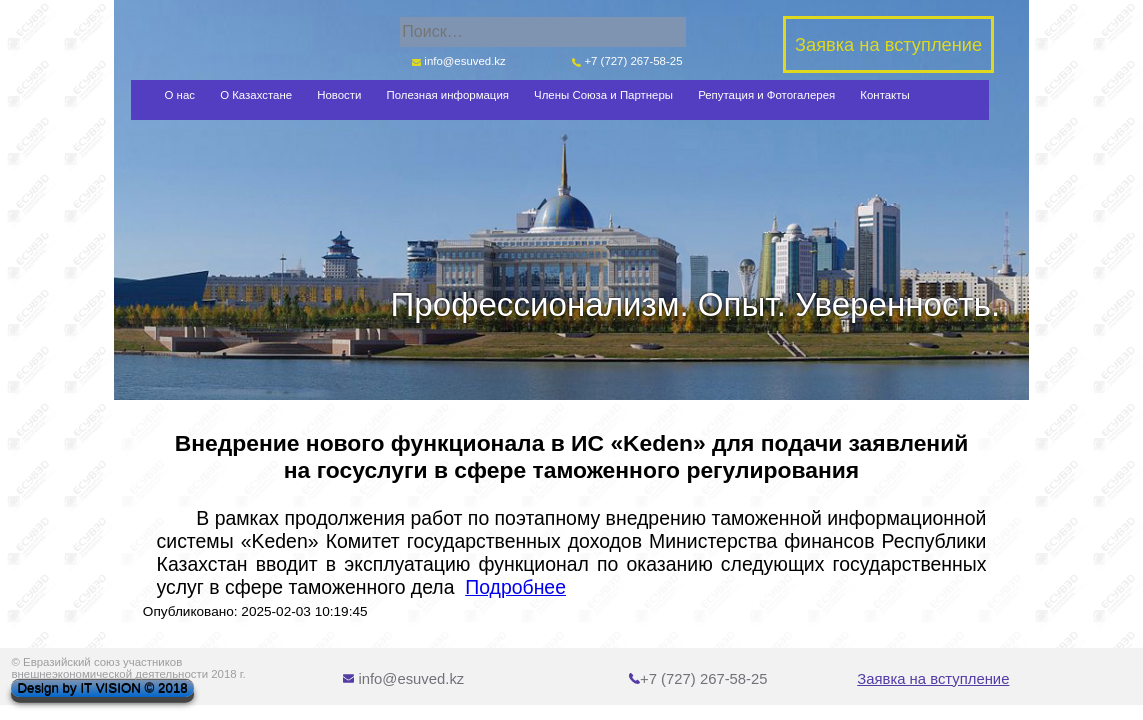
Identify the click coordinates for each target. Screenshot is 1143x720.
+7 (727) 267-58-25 (627, 61)
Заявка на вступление (933, 679)
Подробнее (515, 587)
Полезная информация (448, 95)
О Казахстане (256, 95)
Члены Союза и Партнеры (603, 95)
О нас (180, 95)
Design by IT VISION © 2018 (102, 688)
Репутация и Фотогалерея (766, 95)
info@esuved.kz (458, 61)
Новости (339, 95)
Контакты (884, 95)
